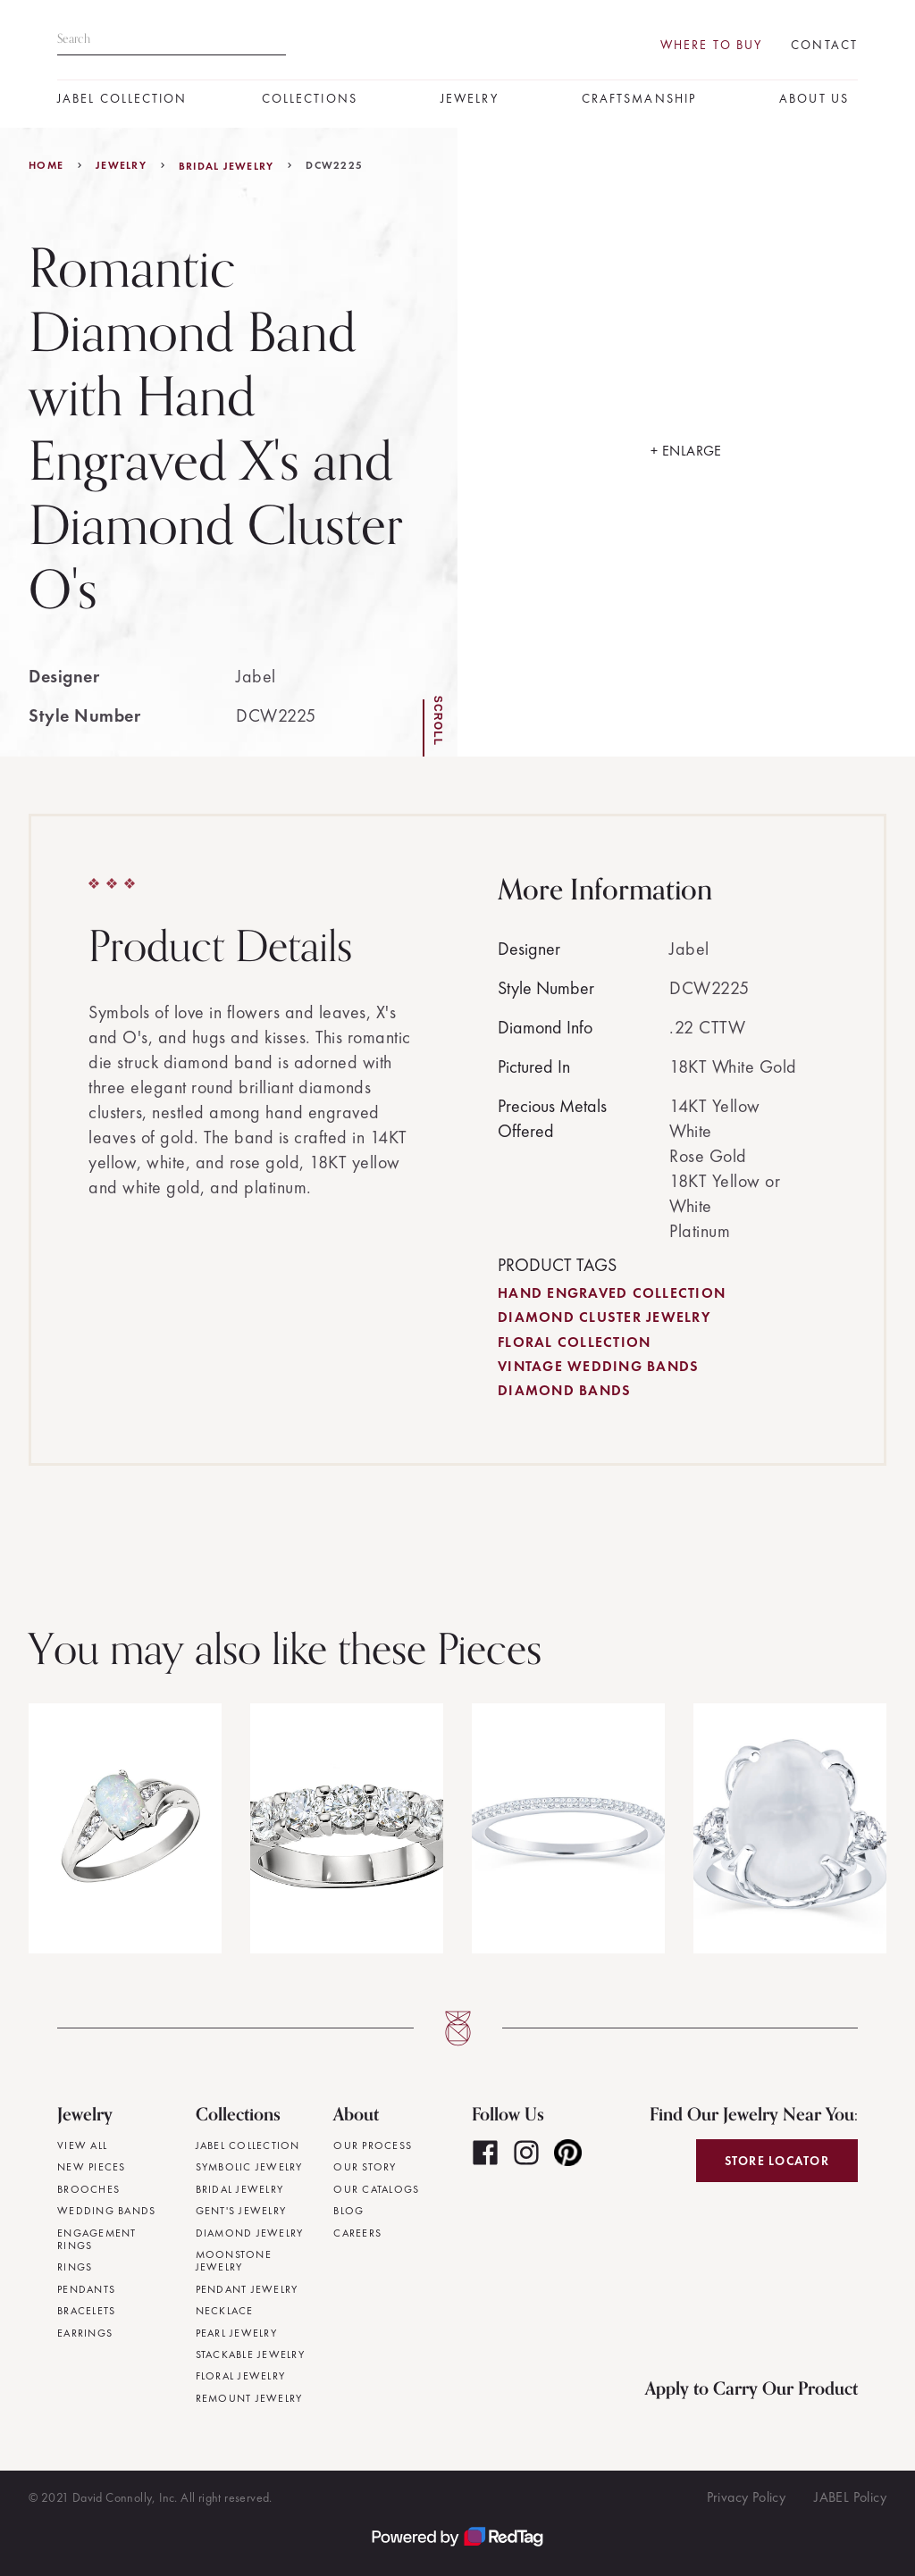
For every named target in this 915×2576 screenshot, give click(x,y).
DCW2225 (334, 165)
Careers (357, 2233)
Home (46, 165)
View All (82, 2145)
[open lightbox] (686, 442)
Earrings (85, 2333)
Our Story (364, 2167)
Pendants (86, 2289)
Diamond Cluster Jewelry (604, 1317)
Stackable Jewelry (250, 2354)
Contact (824, 45)
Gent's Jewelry (241, 2210)
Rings (74, 2267)
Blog (348, 2210)
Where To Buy (711, 45)
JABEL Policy (850, 2497)
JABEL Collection (122, 98)
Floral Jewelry (241, 2376)
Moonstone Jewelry (234, 2261)
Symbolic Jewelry (249, 2167)
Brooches (88, 2189)
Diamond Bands (564, 1390)
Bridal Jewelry (226, 166)
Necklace (225, 2310)
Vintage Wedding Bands (598, 1366)
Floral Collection (574, 1342)
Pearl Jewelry (236, 2333)
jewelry (121, 165)
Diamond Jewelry (250, 2233)
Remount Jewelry (249, 2398)
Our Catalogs (376, 2189)
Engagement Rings (97, 2240)
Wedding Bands (106, 2210)
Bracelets (86, 2310)
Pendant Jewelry (247, 2289)
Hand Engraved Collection (612, 1292)
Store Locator (777, 2161)
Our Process (372, 2145)
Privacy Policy (746, 2497)
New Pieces (91, 2167)
